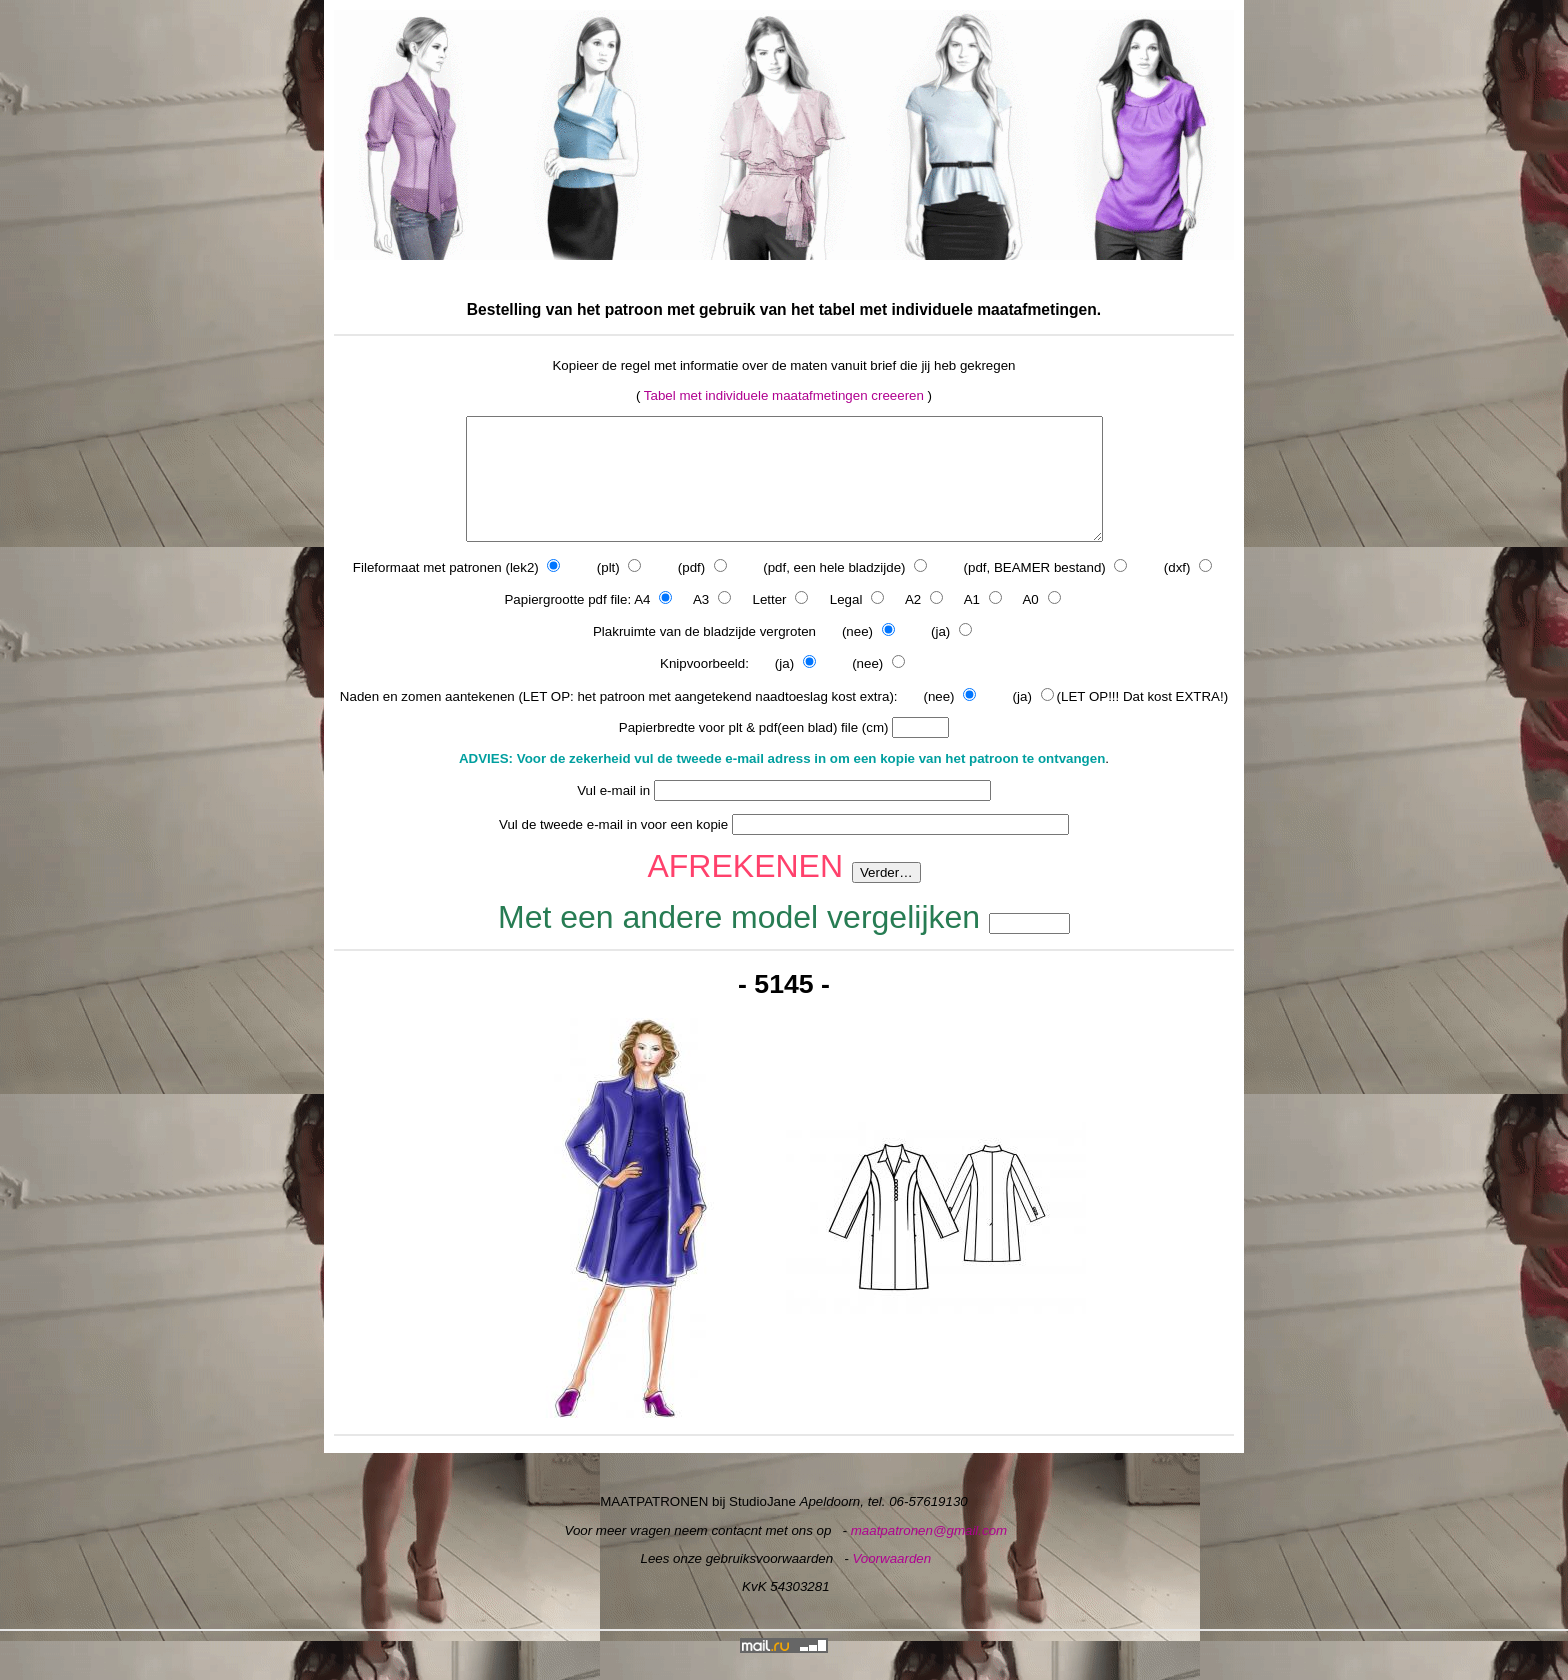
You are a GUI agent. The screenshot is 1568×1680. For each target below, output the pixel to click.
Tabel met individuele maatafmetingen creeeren (783, 395)
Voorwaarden (891, 1582)
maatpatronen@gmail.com (929, 1554)
